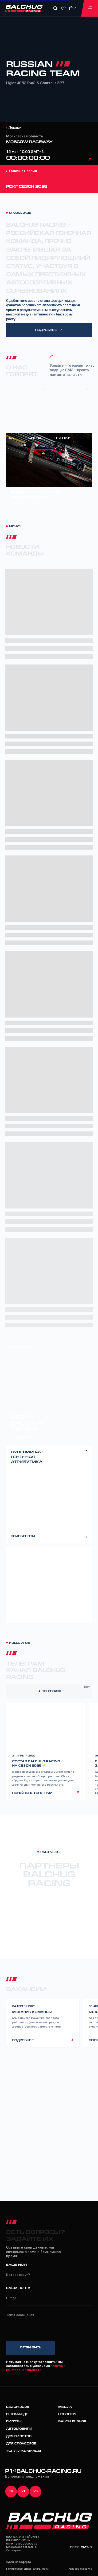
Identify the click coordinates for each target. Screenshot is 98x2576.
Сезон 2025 (17, 2407)
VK (35, 2491)
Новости (67, 2414)
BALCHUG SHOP (72, 2422)
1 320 (86, 1687)
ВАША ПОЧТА (18, 2288)
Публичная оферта (18, 2562)
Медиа (65, 2407)
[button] (43, 2023)
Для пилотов (18, 2436)
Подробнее (46, 330)
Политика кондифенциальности (27, 2569)
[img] (49, 1584)
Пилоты (14, 2422)
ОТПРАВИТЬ (30, 2348)
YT (23, 2491)
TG (11, 2491)
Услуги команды (23, 2451)
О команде (17, 2414)
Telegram (51, 1691)
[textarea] (49, 2323)
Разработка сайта (80, 2569)
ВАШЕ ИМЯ (16, 2265)
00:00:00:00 (28, 158)
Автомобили (19, 2429)
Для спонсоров (21, 2444)
